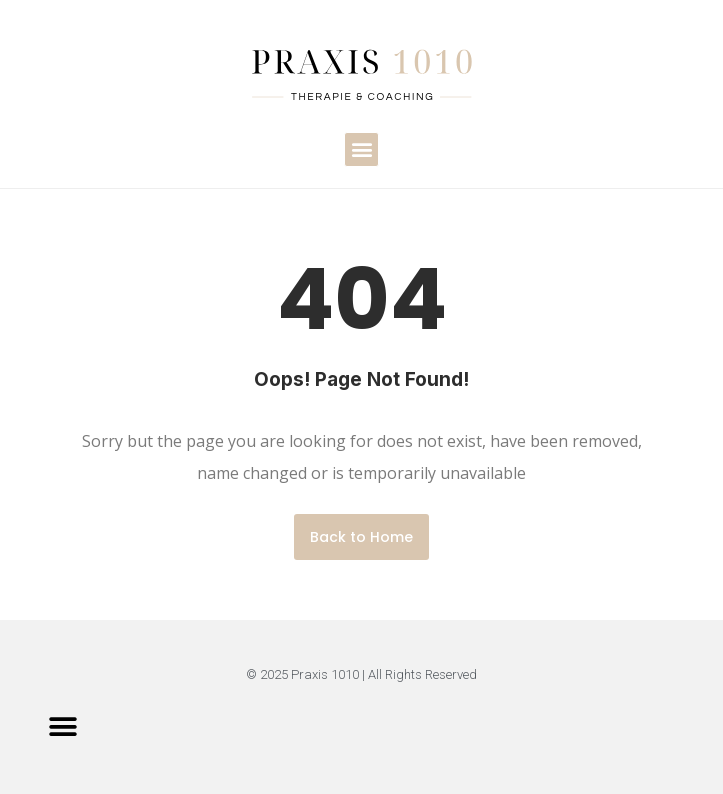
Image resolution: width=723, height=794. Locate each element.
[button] (361, 149)
